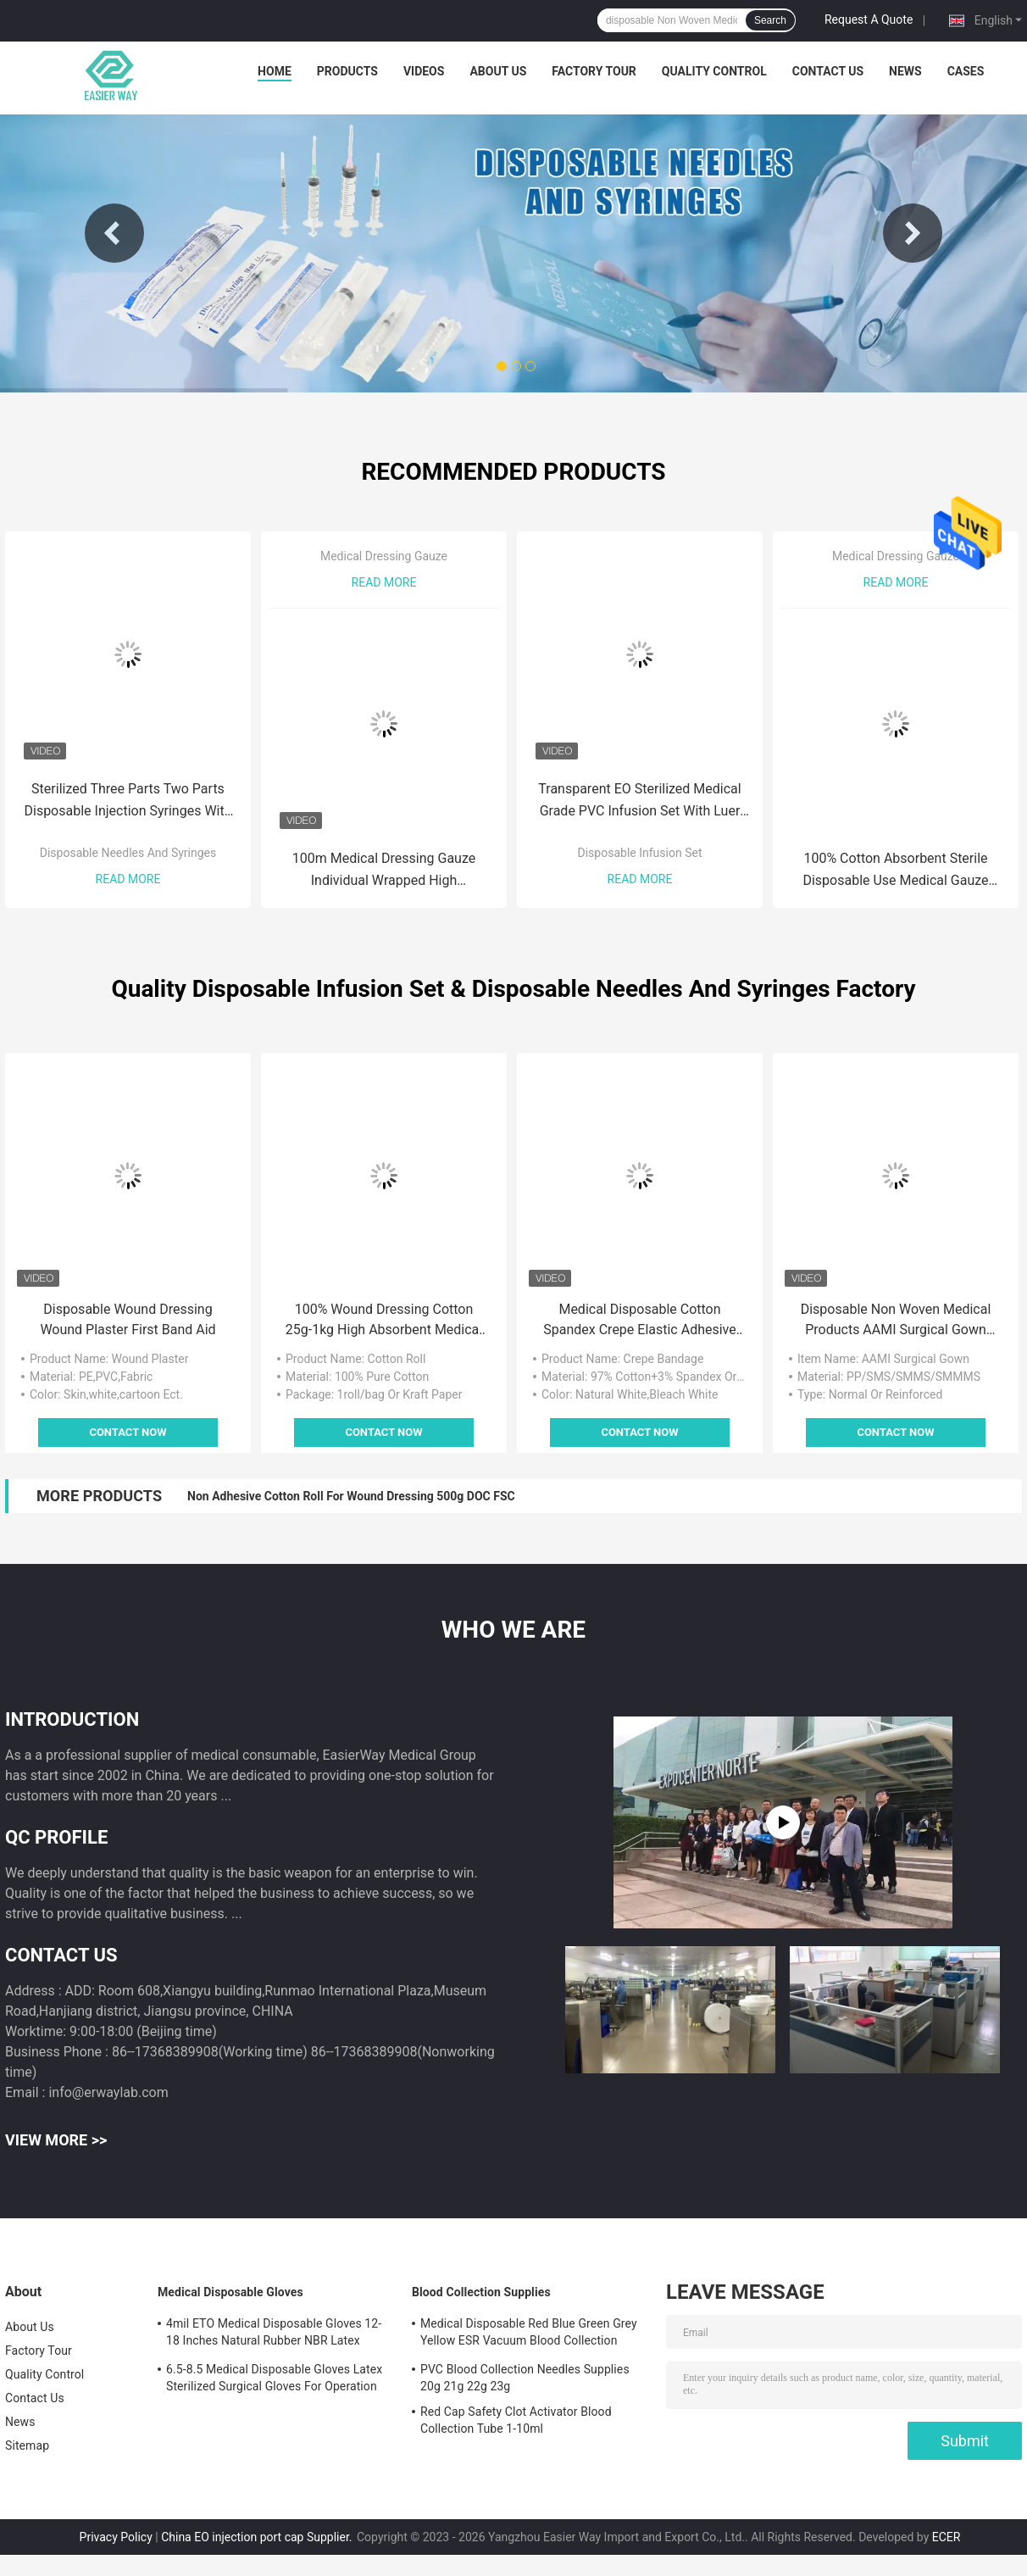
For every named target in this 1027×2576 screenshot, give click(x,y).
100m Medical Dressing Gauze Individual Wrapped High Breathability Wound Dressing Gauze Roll (383, 871)
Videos (424, 71)
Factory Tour (594, 71)
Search (770, 20)
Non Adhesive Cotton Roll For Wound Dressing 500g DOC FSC (351, 1496)
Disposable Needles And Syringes (128, 853)
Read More (128, 879)
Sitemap (27, 2445)
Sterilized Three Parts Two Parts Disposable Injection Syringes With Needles (127, 801)
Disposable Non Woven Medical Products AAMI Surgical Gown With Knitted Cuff (896, 1320)
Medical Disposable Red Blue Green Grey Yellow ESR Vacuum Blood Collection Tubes (528, 2334)
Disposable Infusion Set (640, 853)
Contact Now (127, 1432)
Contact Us (827, 71)
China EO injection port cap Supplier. (258, 2537)
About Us (497, 71)
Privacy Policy (116, 2537)
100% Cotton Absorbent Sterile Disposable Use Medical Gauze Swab (895, 871)
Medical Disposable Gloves (230, 2292)
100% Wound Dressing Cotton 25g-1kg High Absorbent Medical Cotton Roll (384, 1320)
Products (347, 71)
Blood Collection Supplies (481, 2292)
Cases (966, 71)
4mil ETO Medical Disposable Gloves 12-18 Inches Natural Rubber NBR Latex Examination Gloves (273, 2334)
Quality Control (714, 71)
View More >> (56, 2140)
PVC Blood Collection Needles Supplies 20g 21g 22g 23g (525, 2377)
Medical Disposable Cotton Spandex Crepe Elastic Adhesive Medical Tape (639, 1320)
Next (912, 233)
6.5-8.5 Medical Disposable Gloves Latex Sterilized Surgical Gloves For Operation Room (274, 2380)
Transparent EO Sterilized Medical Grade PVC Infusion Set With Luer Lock (639, 801)
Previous (114, 233)
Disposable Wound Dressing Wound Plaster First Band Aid (127, 1319)
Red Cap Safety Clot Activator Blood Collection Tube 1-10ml (516, 2420)
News (905, 71)
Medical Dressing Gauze (383, 556)
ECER (946, 2537)
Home (274, 71)
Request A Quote (868, 19)
